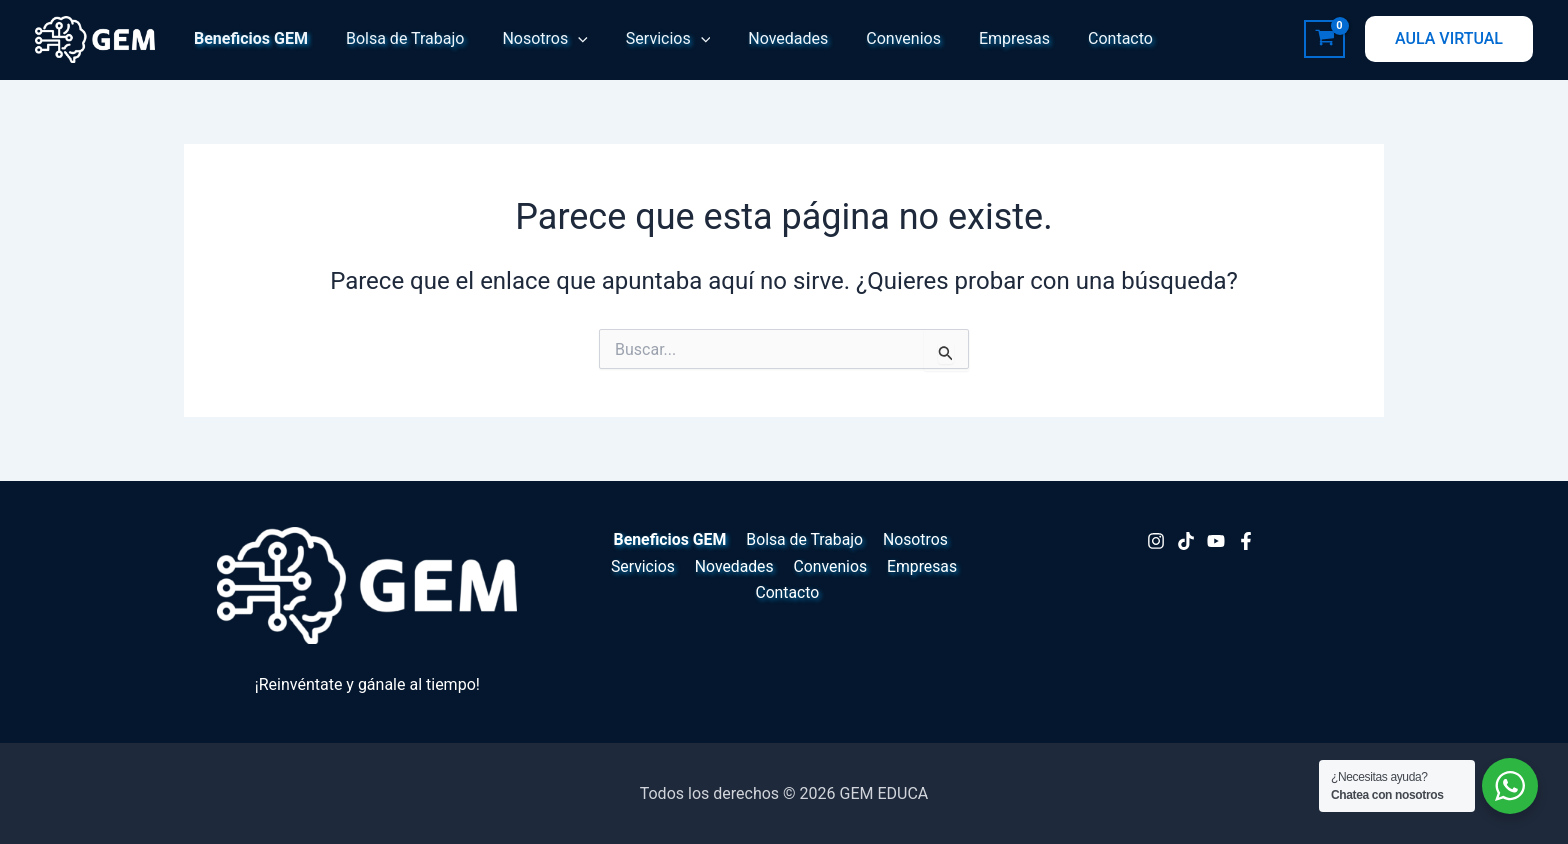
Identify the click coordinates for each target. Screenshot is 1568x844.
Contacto (1075, 38)
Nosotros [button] (529, 39)
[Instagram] (1156, 541)
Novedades (761, 38)
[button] (563, 39)
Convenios (870, 38)
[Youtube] (1216, 541)
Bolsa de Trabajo (396, 38)
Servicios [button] (647, 39)
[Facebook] (1246, 541)
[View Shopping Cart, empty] (1324, 39)
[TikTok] (1186, 541)
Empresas (975, 38)
